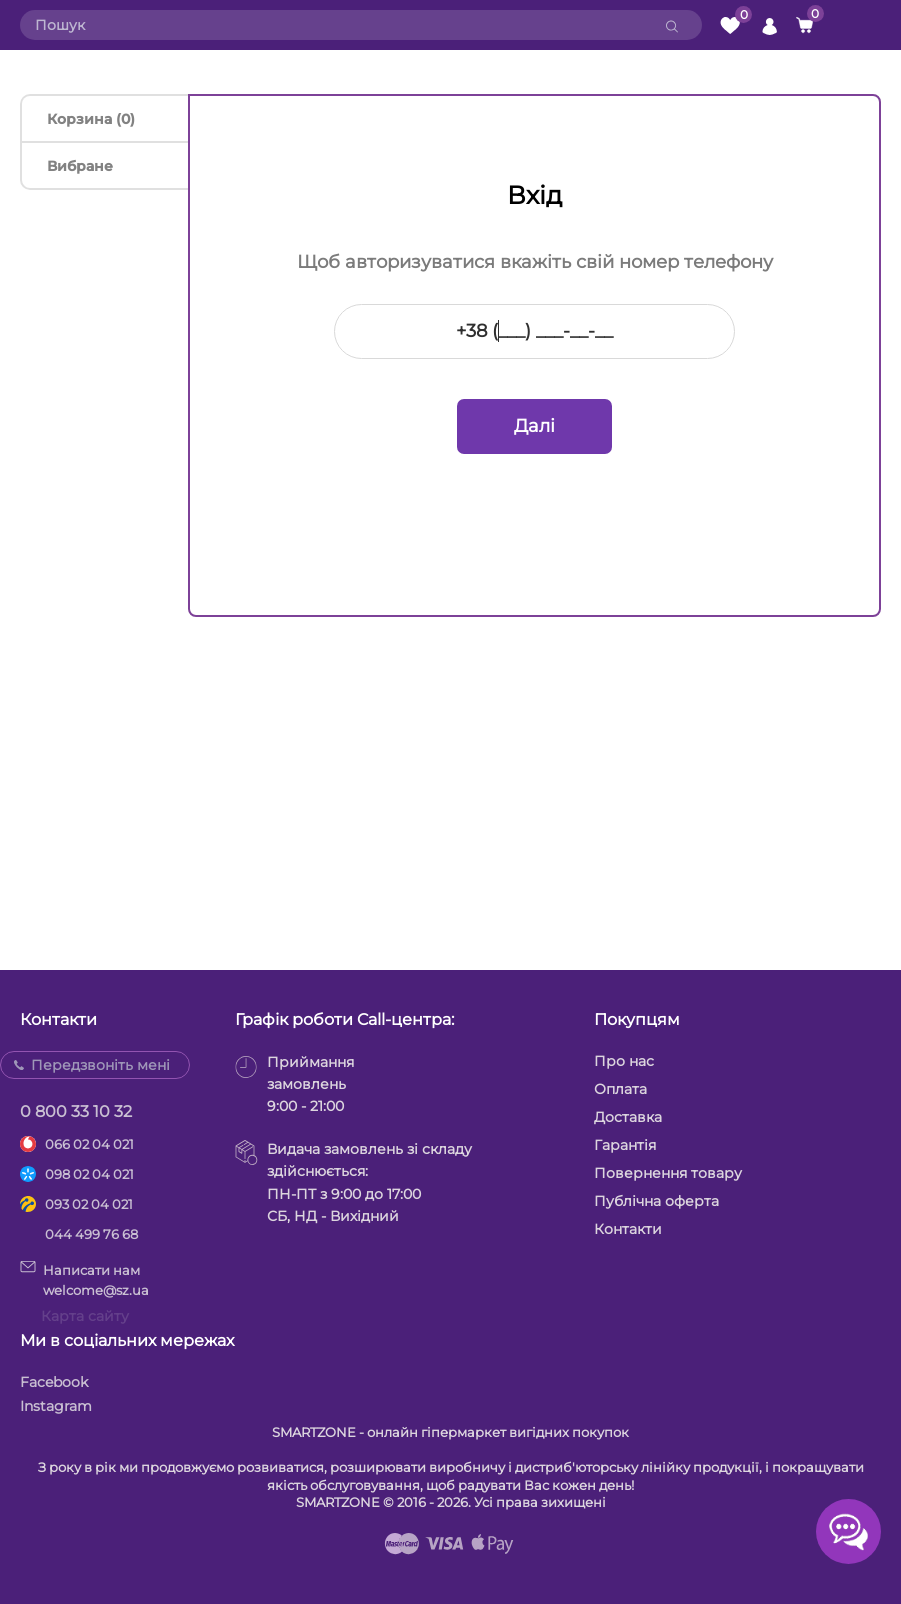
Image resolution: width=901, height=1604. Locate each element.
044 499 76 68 (91, 1234)
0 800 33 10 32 (76, 1111)
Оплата (620, 1089)
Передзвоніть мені (100, 1065)
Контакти (628, 1229)
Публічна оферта (656, 1201)
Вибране (80, 166)
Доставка (628, 1117)
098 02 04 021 (89, 1174)
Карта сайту (85, 1316)
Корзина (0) (91, 119)
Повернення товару (668, 1173)
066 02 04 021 (89, 1144)
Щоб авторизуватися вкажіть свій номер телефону (535, 262)
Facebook (54, 1382)
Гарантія (625, 1145)
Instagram (56, 1406)
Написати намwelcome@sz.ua (84, 1279)
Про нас (624, 1061)
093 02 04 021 (89, 1204)
